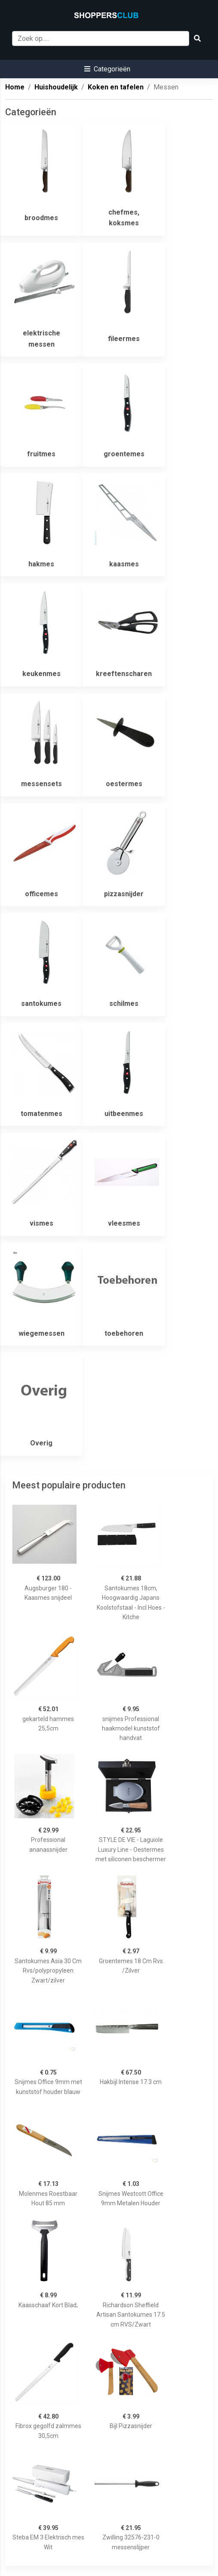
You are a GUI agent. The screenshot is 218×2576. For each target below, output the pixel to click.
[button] (107, 69)
